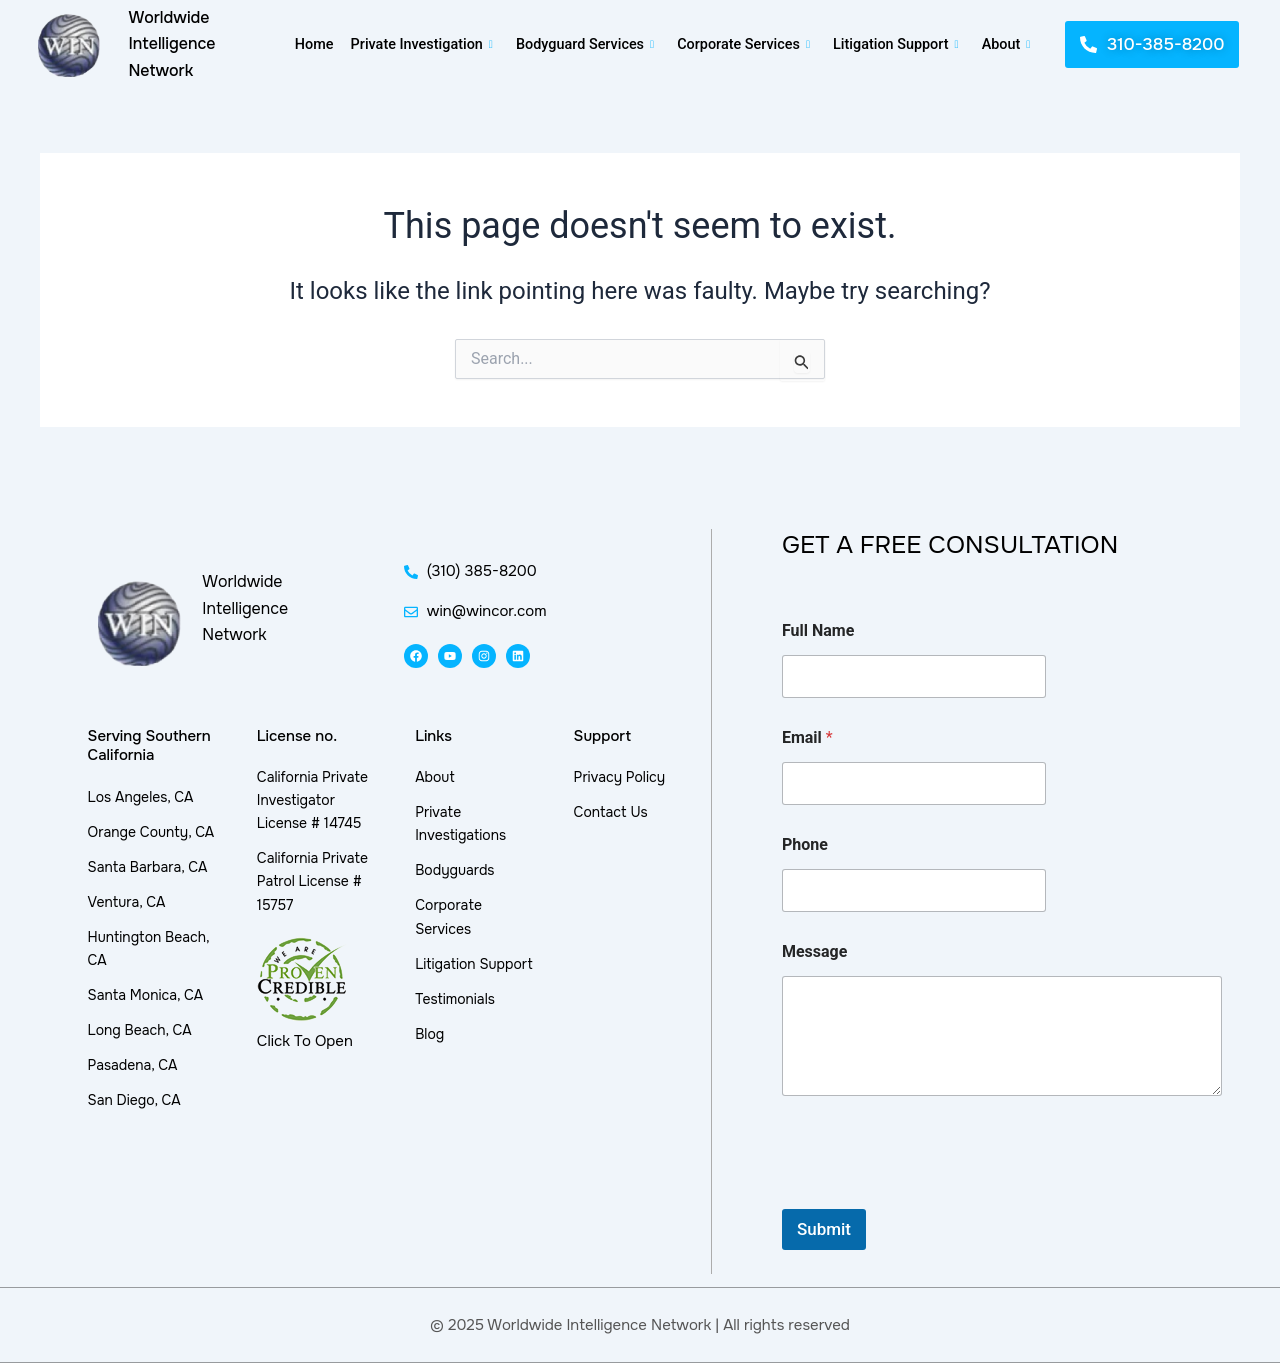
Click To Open (305, 1041)
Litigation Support (899, 44)
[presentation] (934, 1196)
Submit (824, 1229)
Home (311, 44)
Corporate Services (745, 44)
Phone (805, 844)
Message (814, 951)
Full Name (818, 630)
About (1009, 44)
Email (807, 737)
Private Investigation (419, 44)
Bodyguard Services (584, 44)
